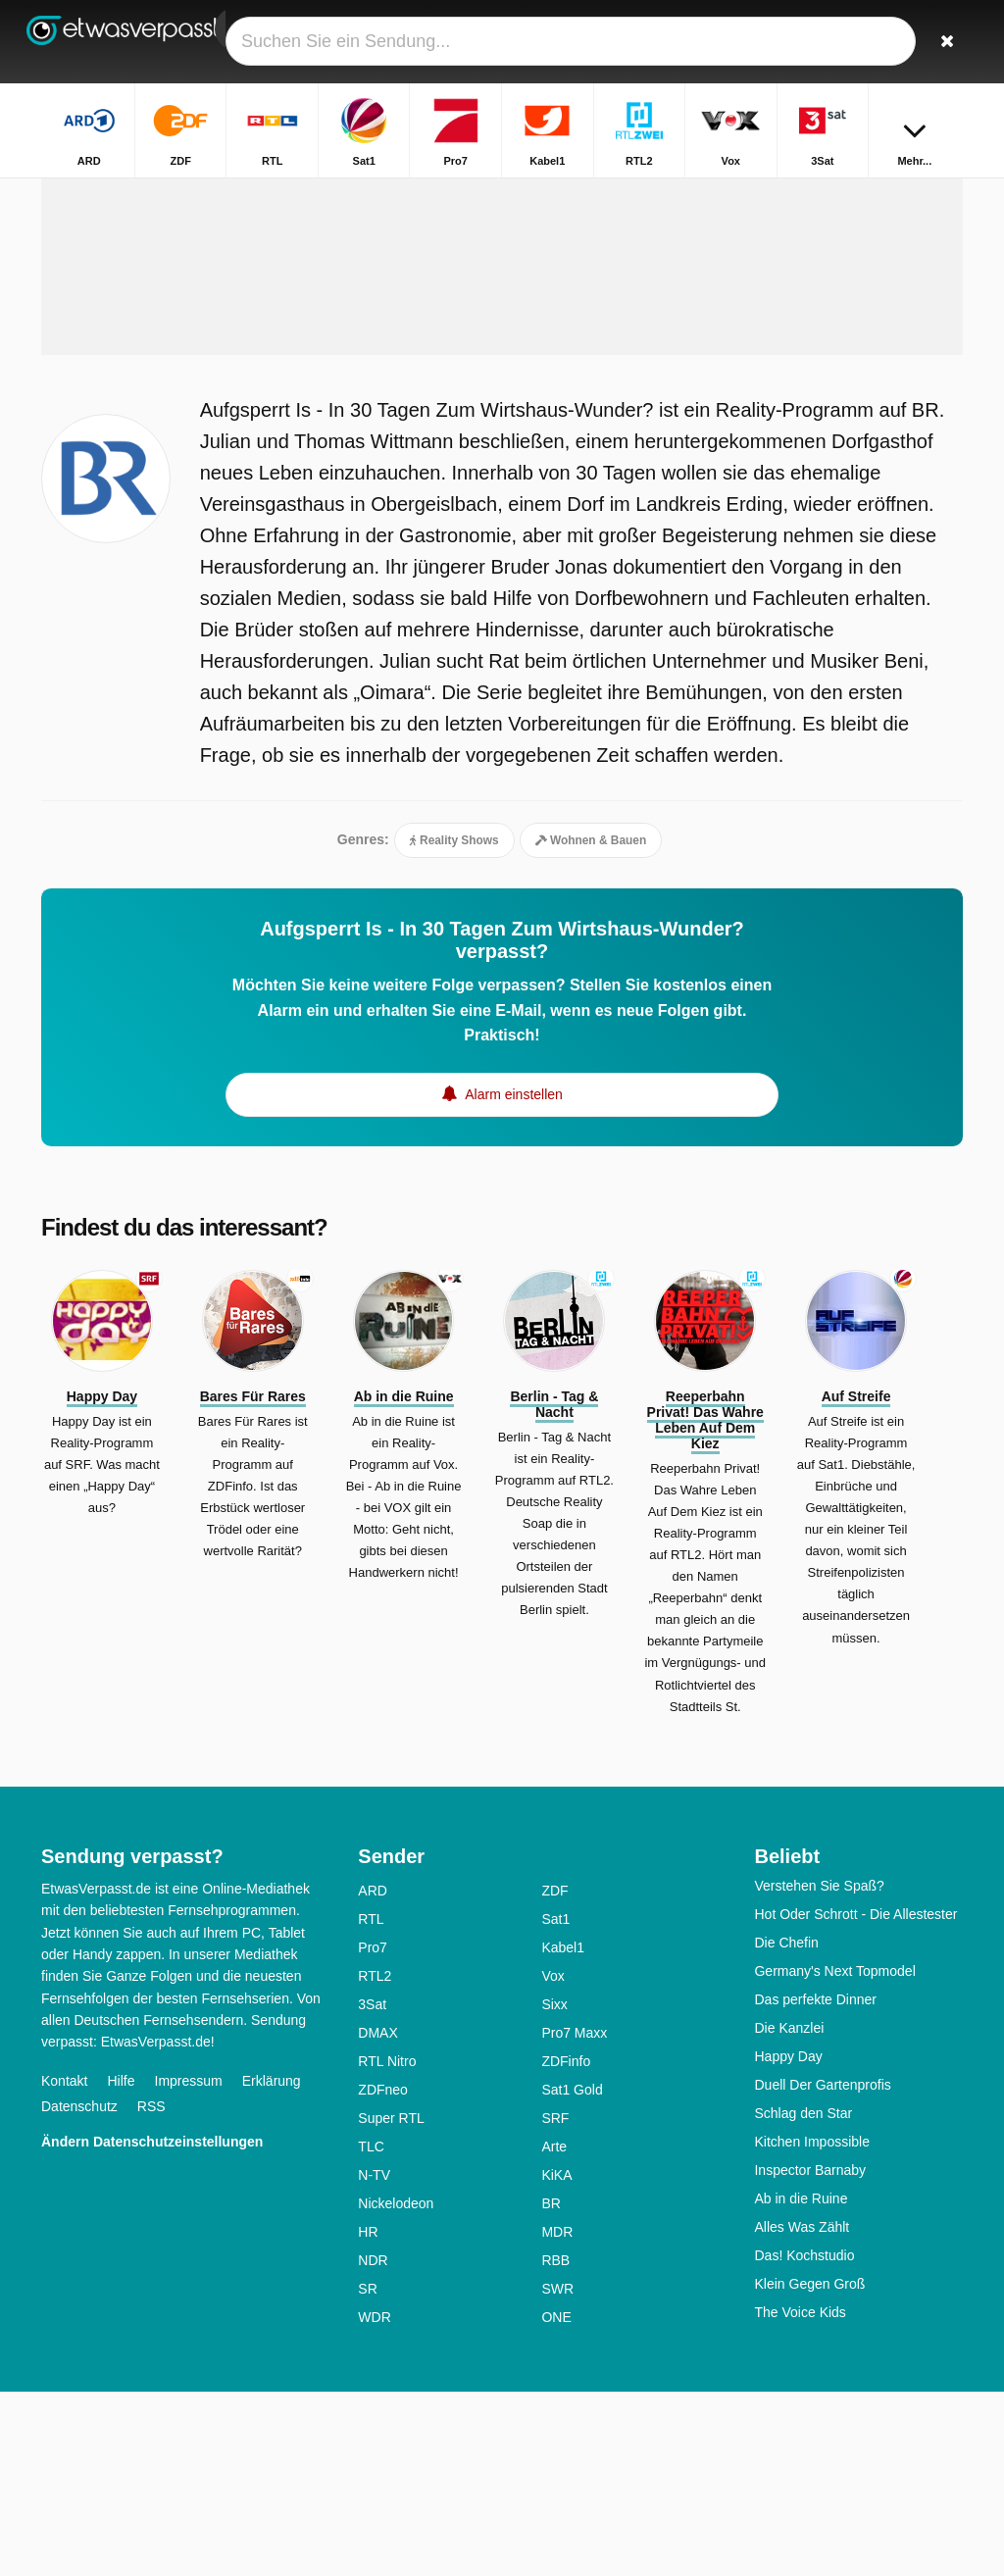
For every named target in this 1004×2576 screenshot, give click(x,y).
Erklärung (271, 2265)
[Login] (905, 41)
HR (367, 2416)
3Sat (372, 2189)
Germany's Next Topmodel (834, 2155)
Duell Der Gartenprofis (822, 2269)
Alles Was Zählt (801, 2411)
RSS (151, 2290)
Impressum (189, 2265)
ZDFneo (383, 2274)
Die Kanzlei (789, 2212)
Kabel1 (562, 2132)
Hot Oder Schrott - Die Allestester (855, 2098)
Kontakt (64, 2265)
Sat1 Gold (571, 2274)
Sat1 (555, 2103)
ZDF (554, 2075)
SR (367, 2473)
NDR (372, 2444)
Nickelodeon (395, 2388)
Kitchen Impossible (812, 2326)
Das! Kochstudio (804, 2440)
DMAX (377, 2217)
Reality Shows (454, 1017)
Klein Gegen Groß (809, 2468)
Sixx (554, 2189)
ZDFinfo (565, 2245)
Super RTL (391, 2302)
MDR (557, 2416)
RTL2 (374, 2160)
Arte (554, 2331)
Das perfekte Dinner (815, 2184)
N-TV (374, 2359)
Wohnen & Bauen (591, 1017)
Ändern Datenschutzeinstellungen (152, 2326)
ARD (372, 2075)
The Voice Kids (799, 2496)
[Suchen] (951, 41)
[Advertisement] (502, 389)
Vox (552, 2160)
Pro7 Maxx (574, 2217)
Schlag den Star (803, 2297)
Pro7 (372, 2132)
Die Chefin (786, 2127)
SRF (555, 2302)
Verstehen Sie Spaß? (818, 2070)
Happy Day (788, 2240)
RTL (370, 2103)
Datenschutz (79, 2290)
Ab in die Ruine (800, 2383)
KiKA (556, 2359)
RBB (555, 2444)
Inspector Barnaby (810, 2354)
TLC (370, 2331)
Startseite (626, 193)
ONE (556, 2501)
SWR (557, 2473)
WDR (374, 2501)
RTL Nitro (387, 2245)
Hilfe (120, 2265)
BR (550, 2388)
